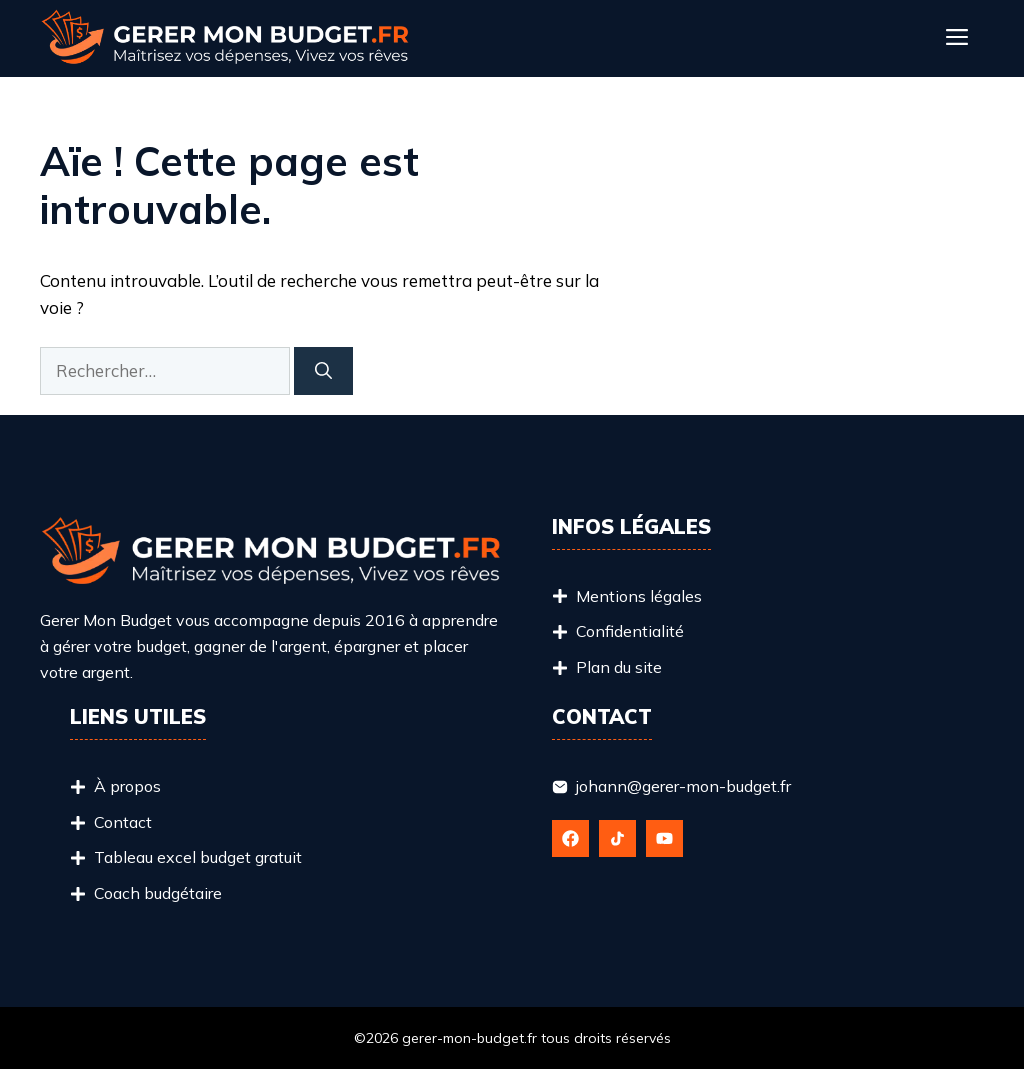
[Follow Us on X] (617, 838)
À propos (127, 786)
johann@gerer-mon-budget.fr (683, 786)
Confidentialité (630, 631)
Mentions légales (639, 596)
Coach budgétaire (158, 893)
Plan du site (619, 667)
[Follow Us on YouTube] (664, 838)
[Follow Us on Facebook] (570, 838)
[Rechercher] (323, 371)
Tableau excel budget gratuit (198, 857)
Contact (123, 822)
